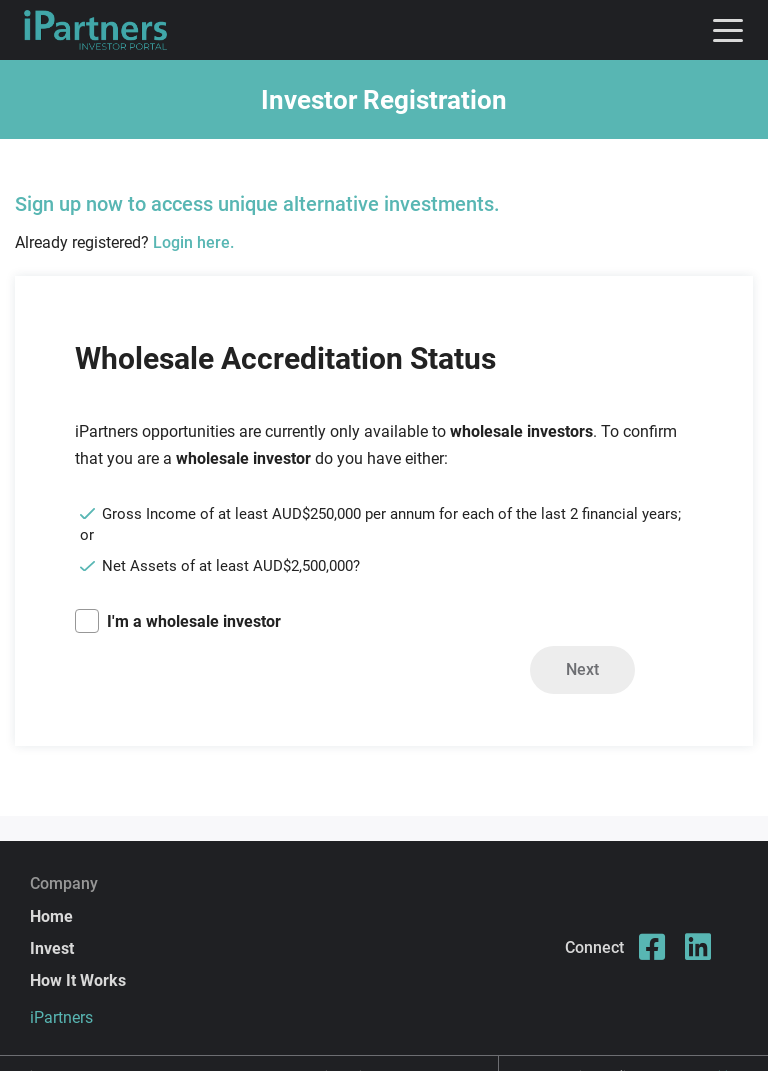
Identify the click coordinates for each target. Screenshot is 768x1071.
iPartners (61, 1017)
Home (51, 916)
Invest (52, 948)
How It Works (78, 980)
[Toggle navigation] (728, 30)
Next (582, 669)
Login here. (193, 242)
